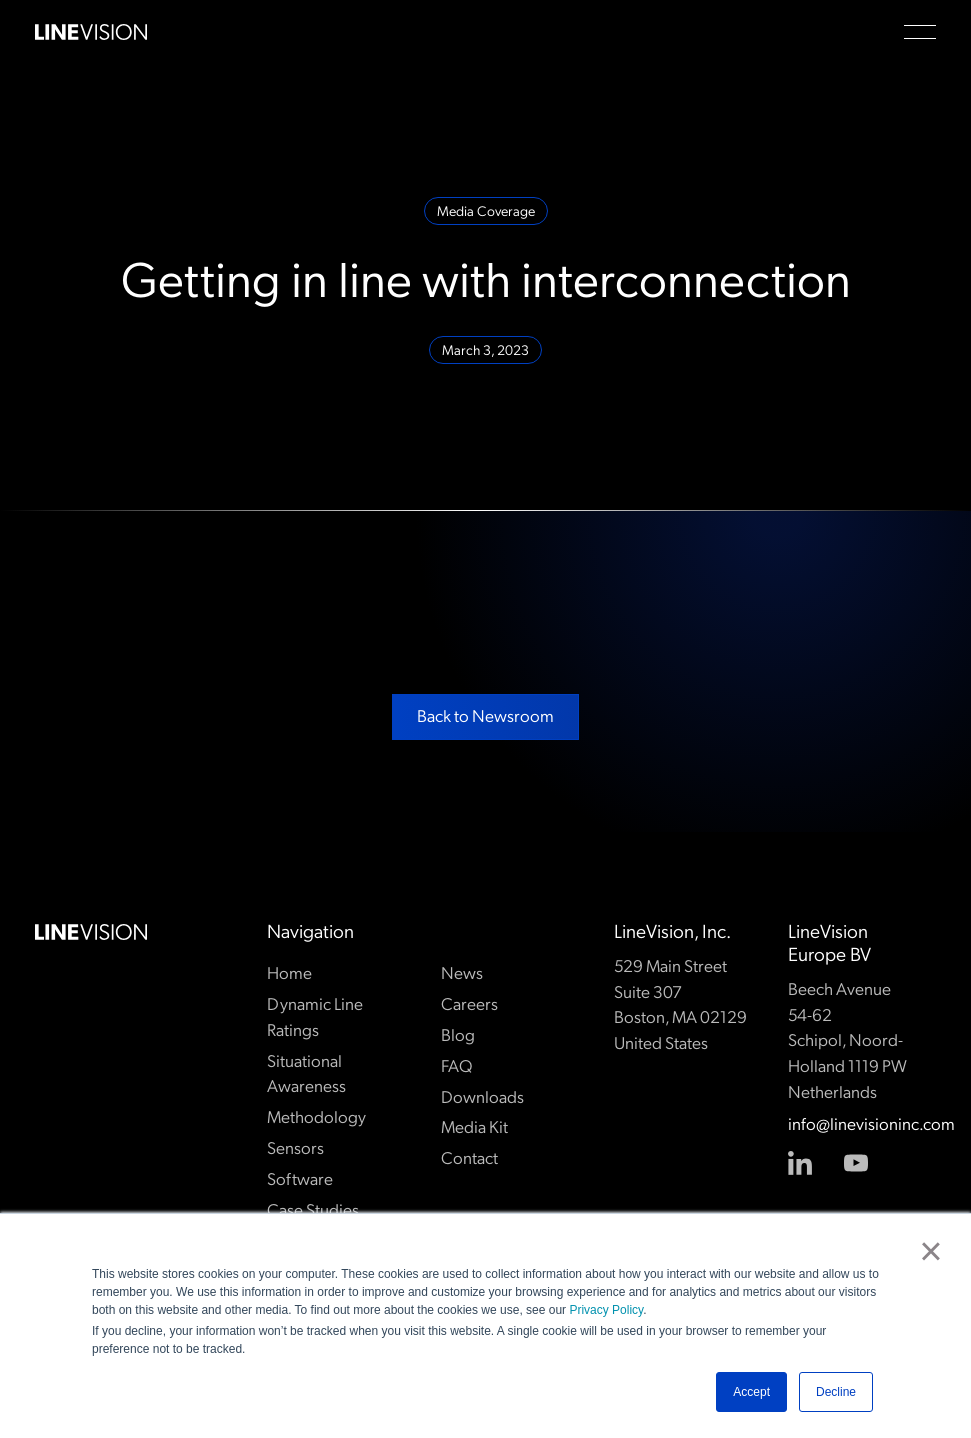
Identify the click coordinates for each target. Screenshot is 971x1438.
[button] (920, 32)
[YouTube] (856, 1164)
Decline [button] (836, 1392)
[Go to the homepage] (91, 932)
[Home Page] (91, 32)
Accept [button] (751, 1392)
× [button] (930, 1251)
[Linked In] (800, 1164)
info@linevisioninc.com (862, 1125)
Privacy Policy (606, 1310)
